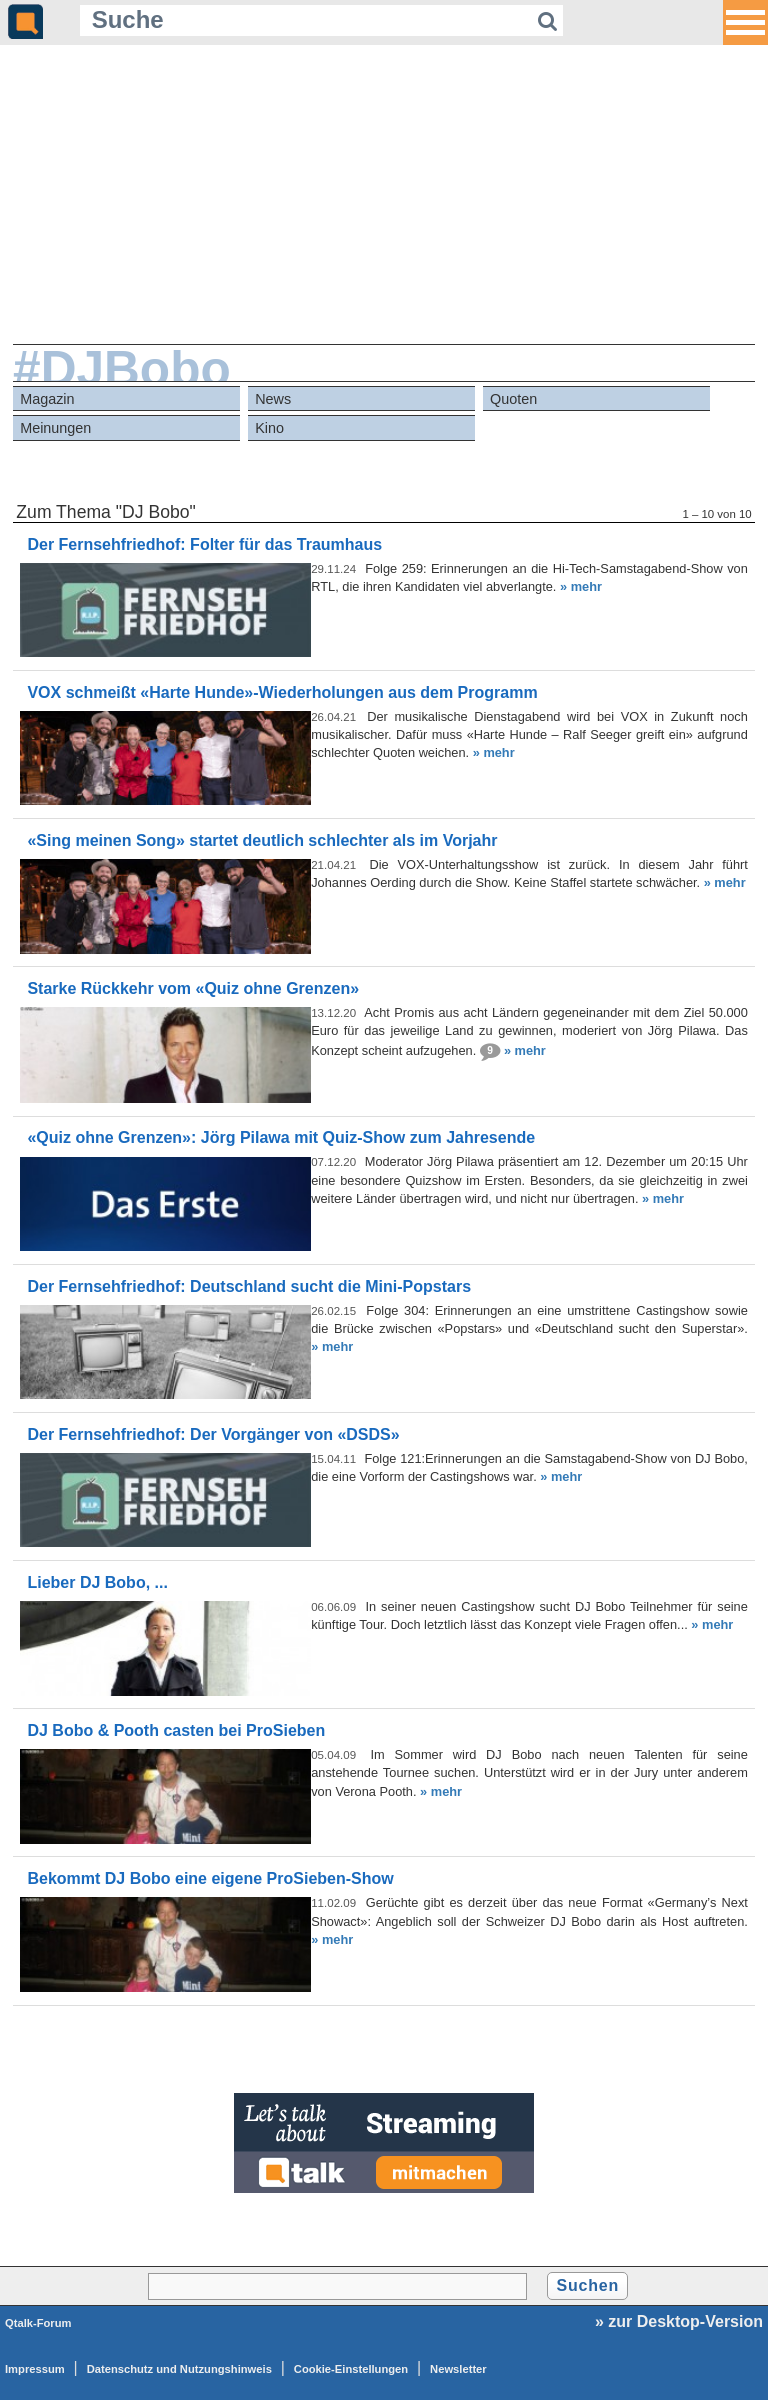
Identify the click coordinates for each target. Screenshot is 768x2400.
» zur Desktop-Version (679, 2321)
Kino (269, 428)
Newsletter (458, 2369)
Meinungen (55, 428)
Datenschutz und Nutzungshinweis (179, 2369)
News (273, 399)
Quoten (513, 399)
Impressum (35, 2369)
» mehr (581, 586)
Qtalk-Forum (38, 2323)
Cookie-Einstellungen (351, 2369)
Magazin (47, 399)
